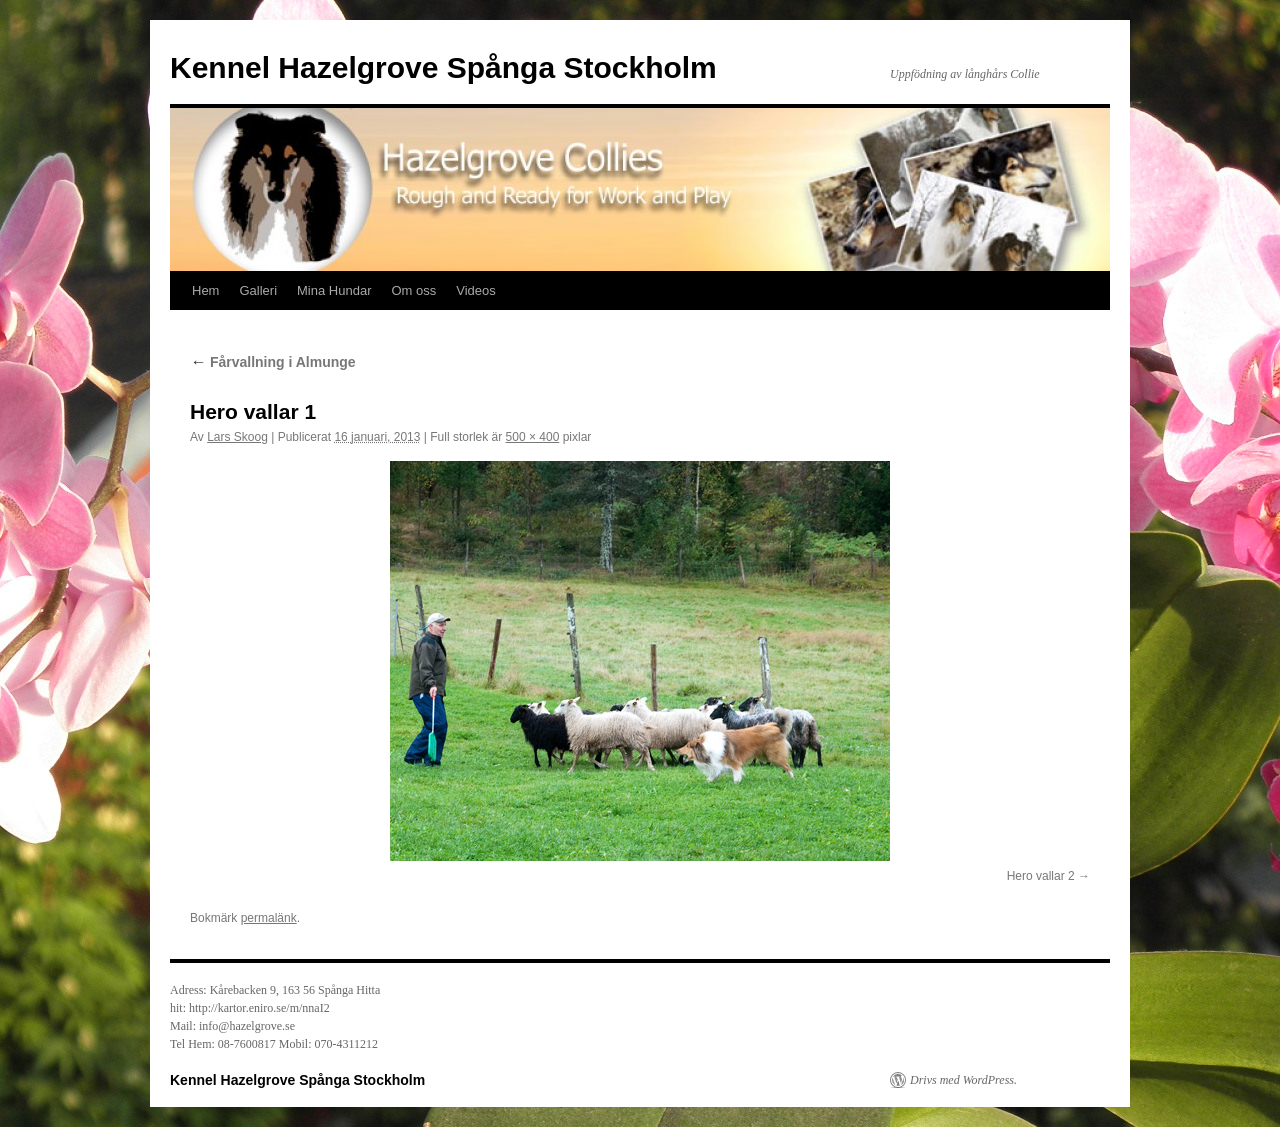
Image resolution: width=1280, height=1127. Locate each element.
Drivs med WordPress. (963, 1080)
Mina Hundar (334, 290)
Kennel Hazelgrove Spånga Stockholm (443, 67)
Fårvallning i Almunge (273, 362)
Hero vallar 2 (1041, 876)
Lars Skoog (237, 437)
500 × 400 (533, 437)
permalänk (269, 918)
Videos (476, 290)
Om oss (413, 290)
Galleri (258, 290)
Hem (205, 290)
